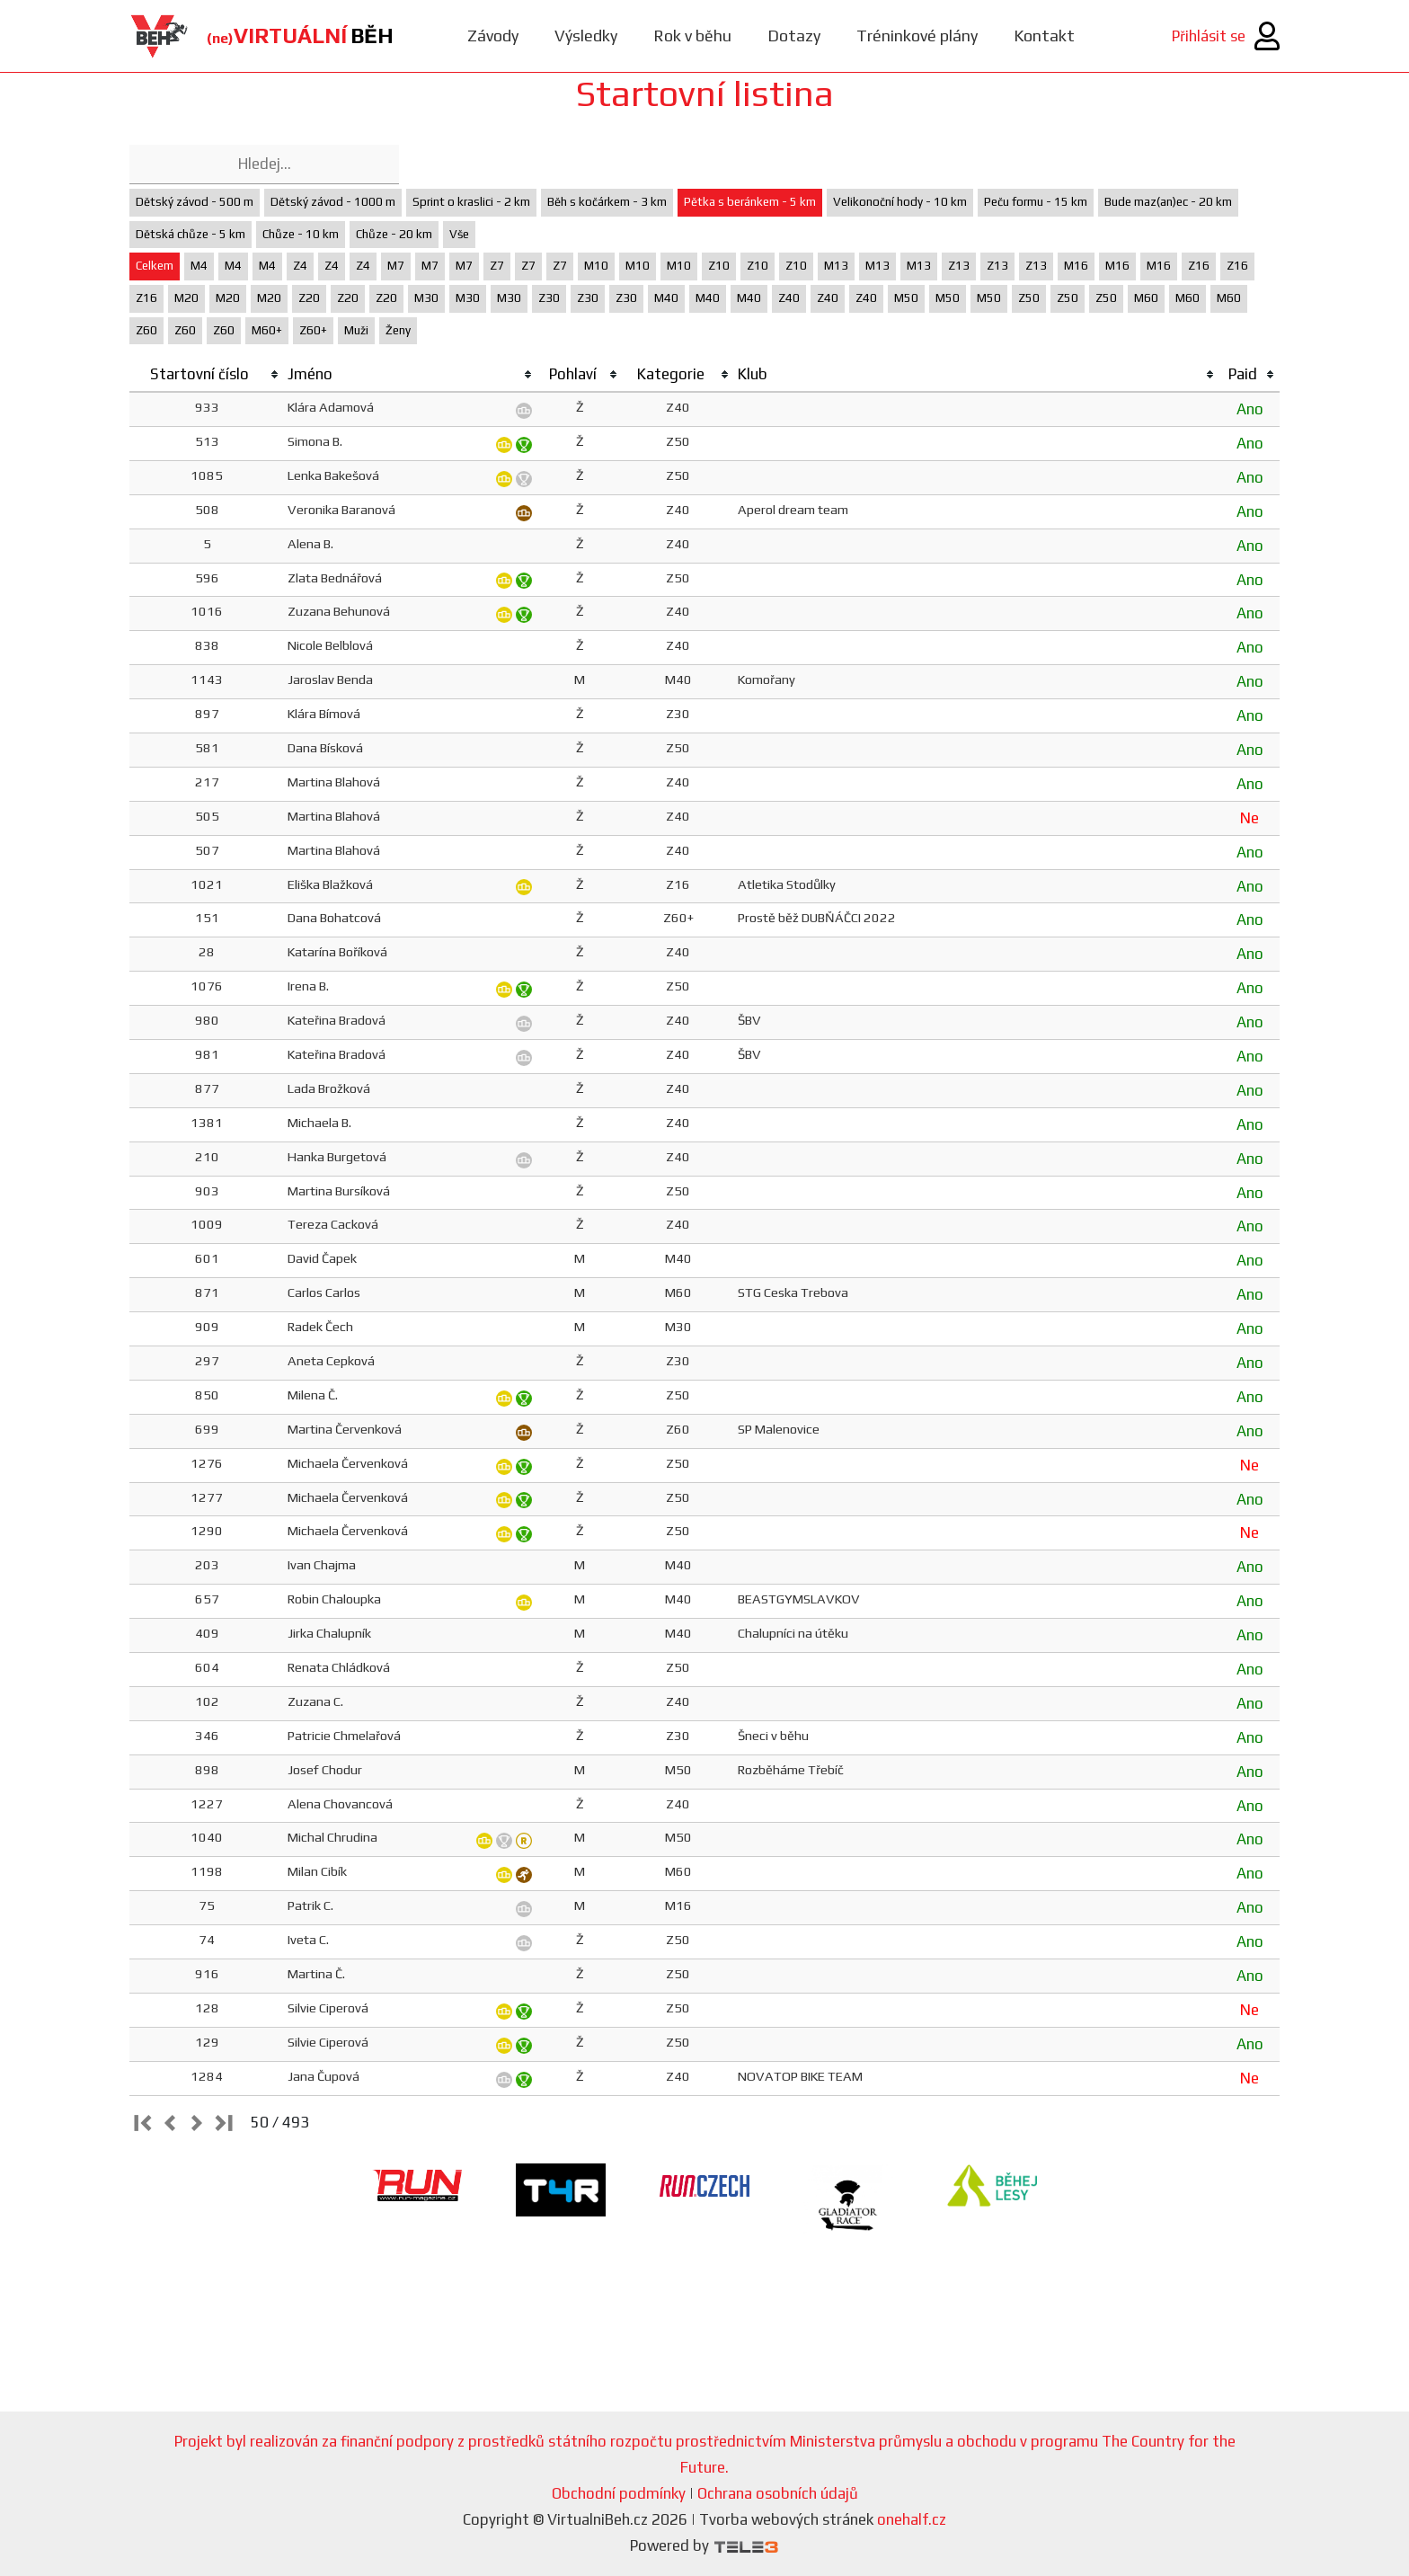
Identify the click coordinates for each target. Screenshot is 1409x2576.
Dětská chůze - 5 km (190, 234)
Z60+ (313, 330)
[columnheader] (206, 375)
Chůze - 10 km (300, 234)
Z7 (497, 265)
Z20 (309, 298)
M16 (1076, 265)
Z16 (1199, 265)
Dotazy (793, 35)
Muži (356, 330)
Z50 (1029, 298)
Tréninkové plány (917, 35)
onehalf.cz (911, 2519)
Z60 (146, 330)
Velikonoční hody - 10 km (900, 202)
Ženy (398, 330)
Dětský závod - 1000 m (332, 202)
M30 (426, 298)
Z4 (300, 265)
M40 (666, 298)
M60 (1146, 298)
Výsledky (585, 35)
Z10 (719, 265)
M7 (395, 265)
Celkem (154, 265)
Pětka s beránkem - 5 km (750, 202)
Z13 (959, 265)
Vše (459, 234)
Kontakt (1044, 35)
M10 (596, 265)
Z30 (549, 298)
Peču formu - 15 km (1035, 202)
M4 (199, 265)
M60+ (267, 330)
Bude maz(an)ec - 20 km (1168, 202)
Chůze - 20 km (394, 234)
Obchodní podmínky (619, 2493)
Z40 (789, 298)
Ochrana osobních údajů (777, 2493)
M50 (906, 298)
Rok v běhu (692, 35)
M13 (836, 265)
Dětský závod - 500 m (194, 202)
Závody (492, 35)
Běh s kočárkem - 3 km (607, 202)
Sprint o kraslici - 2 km (471, 202)
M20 (186, 298)
